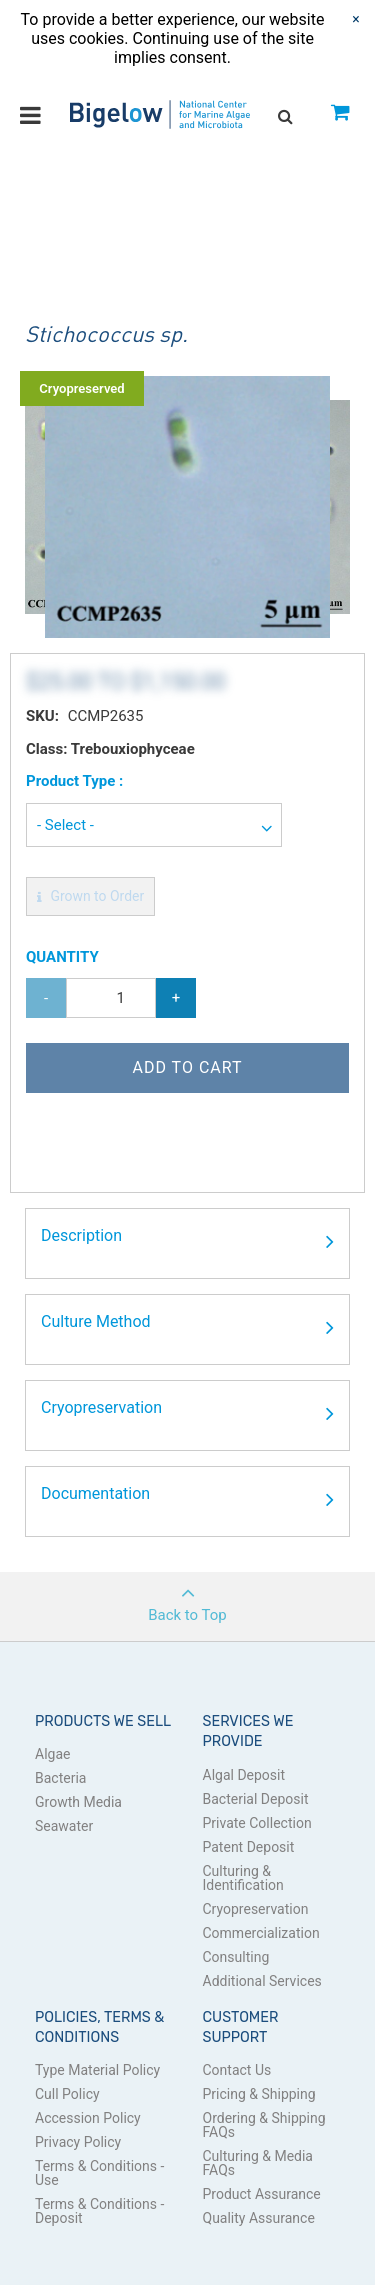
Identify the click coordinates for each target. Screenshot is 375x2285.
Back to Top (187, 1598)
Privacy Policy (78, 2142)
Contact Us (237, 2070)
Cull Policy (67, 2094)
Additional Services (262, 1981)
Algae (52, 1754)
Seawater (64, 1826)
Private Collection (257, 1823)
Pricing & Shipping (259, 2094)
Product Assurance (262, 2194)
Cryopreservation (187, 1414)
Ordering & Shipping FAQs (264, 2125)
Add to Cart (187, 1067)
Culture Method (187, 1328)
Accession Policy (88, 2118)
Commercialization (261, 1933)
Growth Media (78, 1802)
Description (187, 1242)
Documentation (187, 1500)
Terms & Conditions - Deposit (99, 2211)
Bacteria (60, 1778)
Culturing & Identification (243, 1878)
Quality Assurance (259, 2218)
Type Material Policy (97, 2070)
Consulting (236, 1957)
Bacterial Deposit (256, 1799)
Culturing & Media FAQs (258, 2163)
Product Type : (74, 781)
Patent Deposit (249, 1847)
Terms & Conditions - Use (99, 2173)
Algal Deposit (244, 1775)
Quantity (62, 957)
